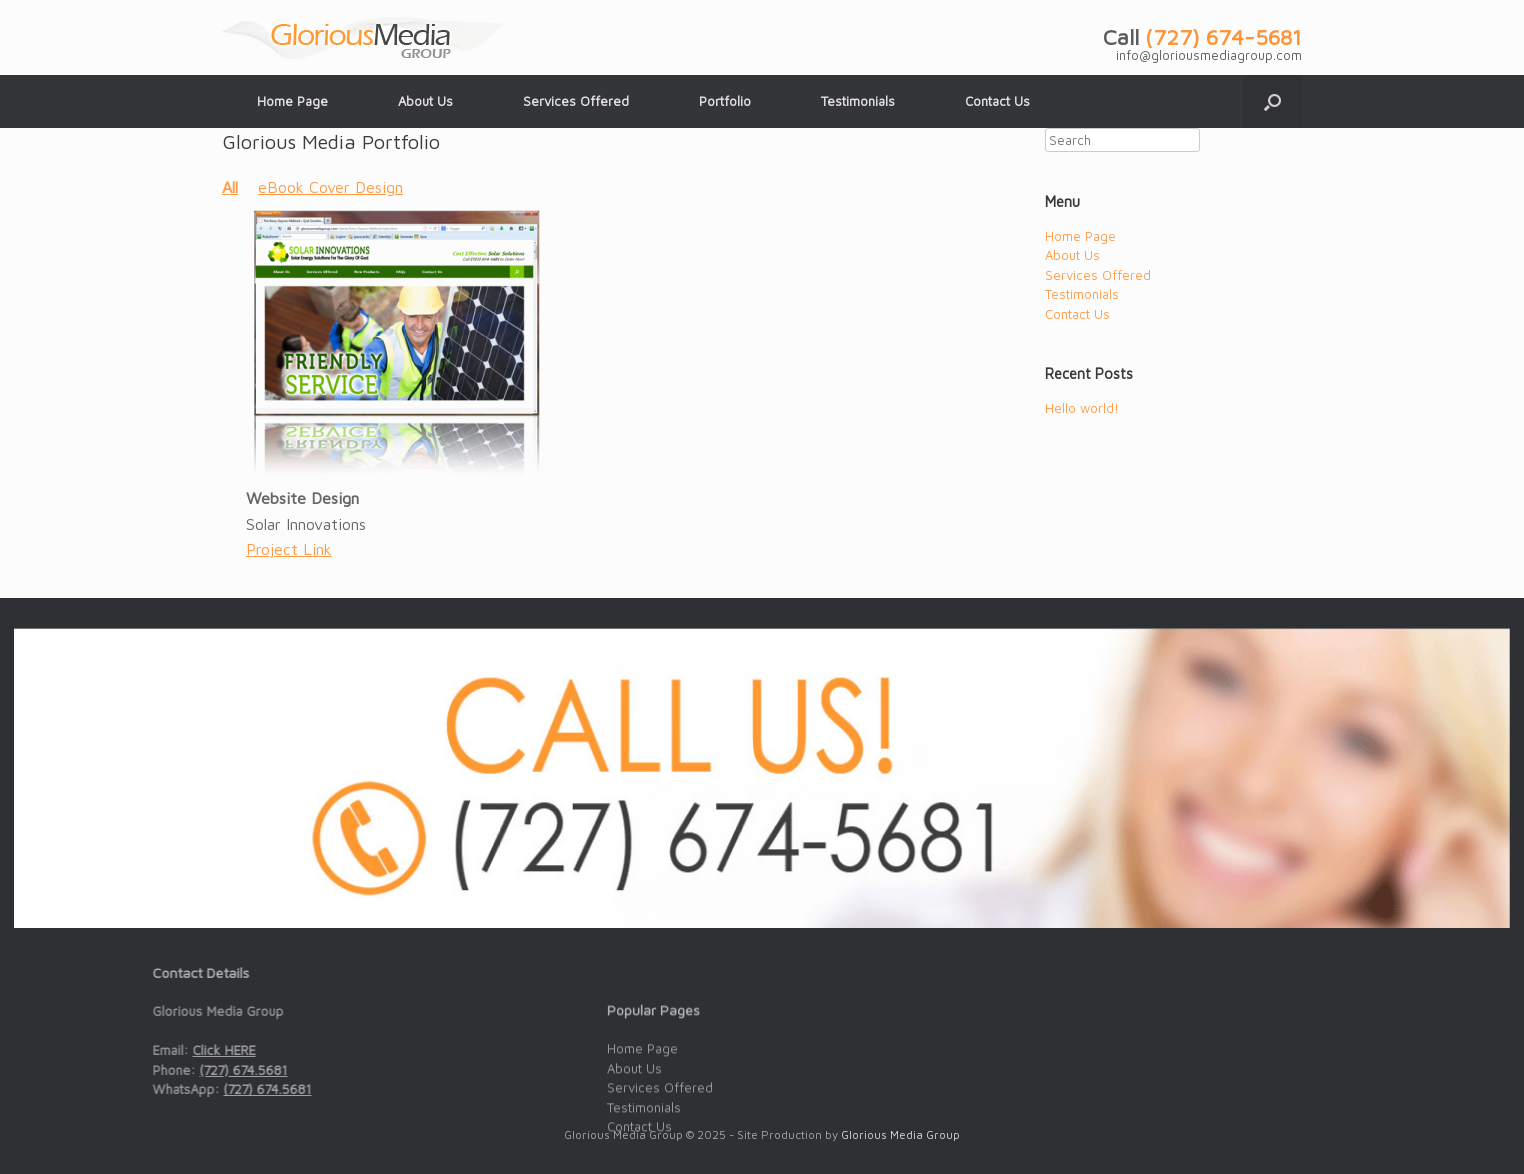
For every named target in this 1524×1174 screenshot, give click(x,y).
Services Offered (576, 101)
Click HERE (167, 1050)
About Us (425, 101)
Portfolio (725, 101)
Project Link (289, 549)
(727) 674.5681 (187, 1070)
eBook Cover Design (330, 187)
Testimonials (858, 101)
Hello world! (1082, 408)
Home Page (292, 101)
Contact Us (997, 101)
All (230, 187)
